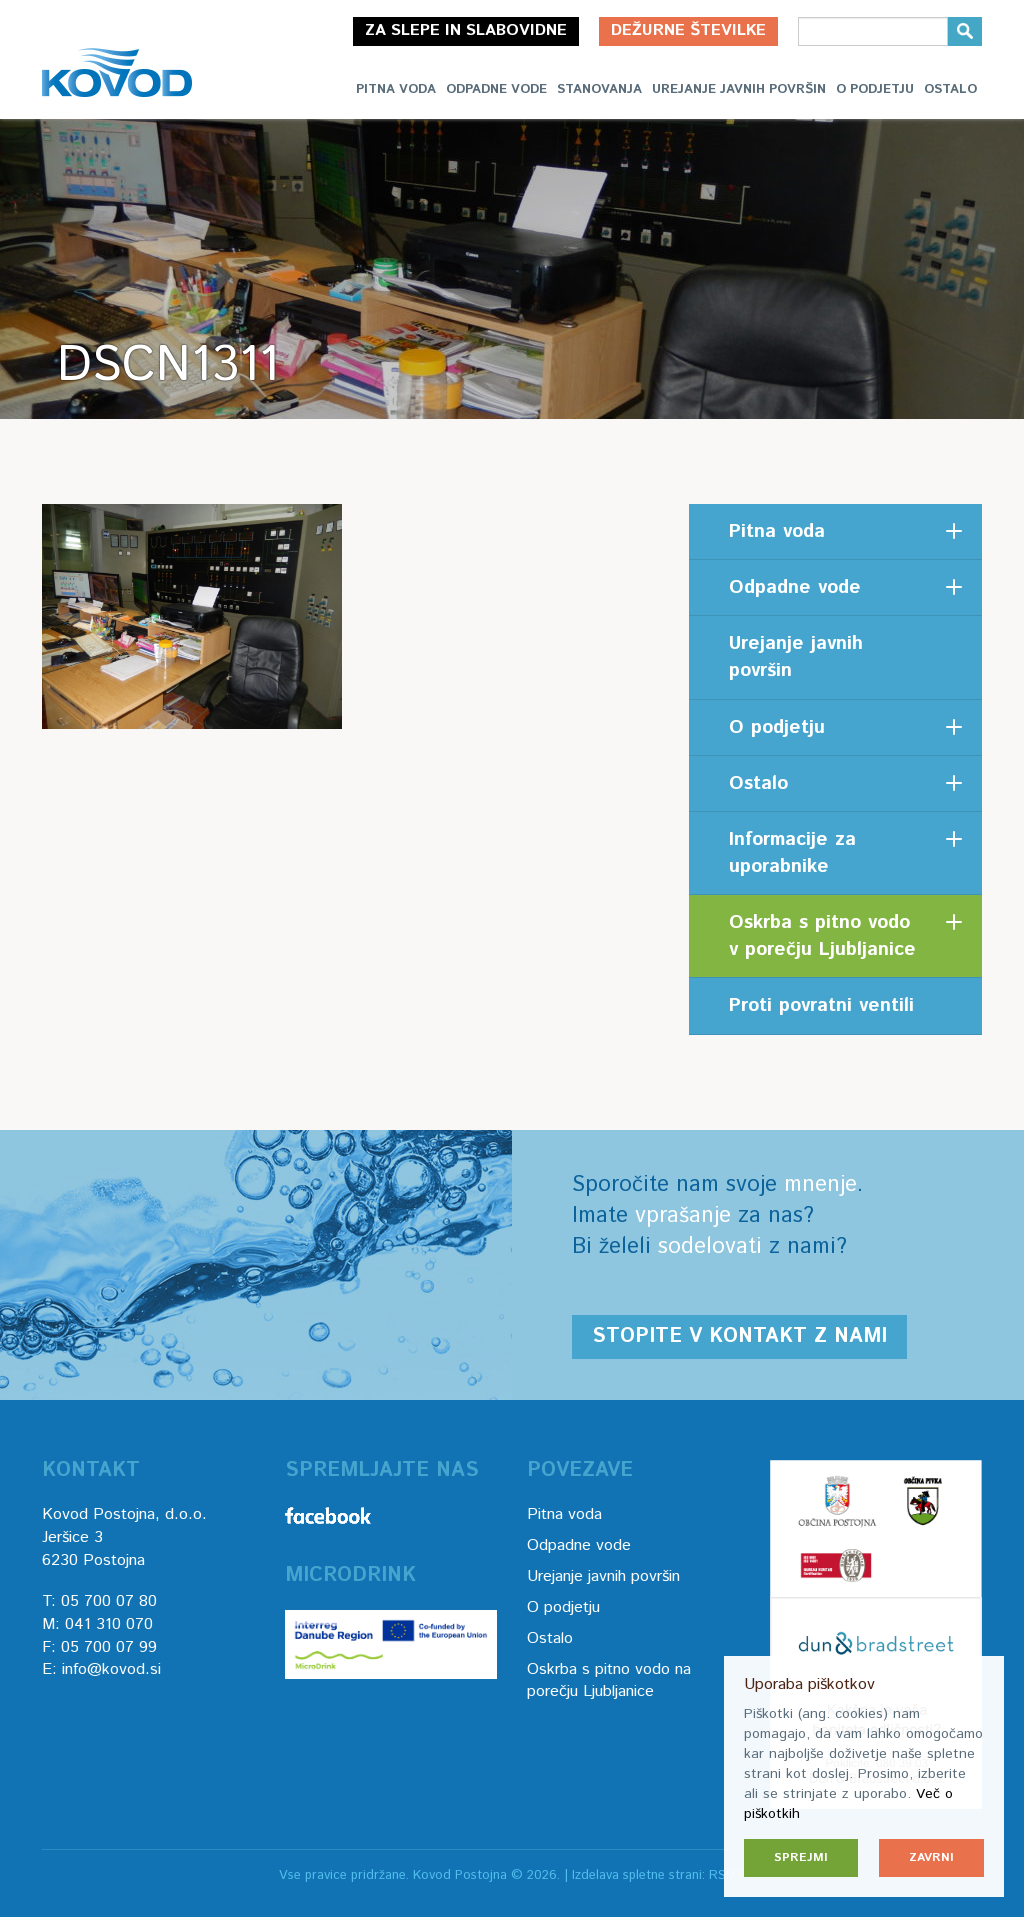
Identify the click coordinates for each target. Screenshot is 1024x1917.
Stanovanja (599, 89)
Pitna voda (396, 89)
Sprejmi (801, 1857)
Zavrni (931, 1857)
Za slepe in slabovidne (466, 30)
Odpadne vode (496, 89)
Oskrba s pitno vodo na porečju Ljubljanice (609, 1681)
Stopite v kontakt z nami (739, 1336)
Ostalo (950, 89)
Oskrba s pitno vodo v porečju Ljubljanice (822, 936)
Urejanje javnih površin (739, 89)
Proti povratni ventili (821, 1005)
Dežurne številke (688, 30)
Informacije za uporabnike (792, 853)
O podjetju (875, 89)
